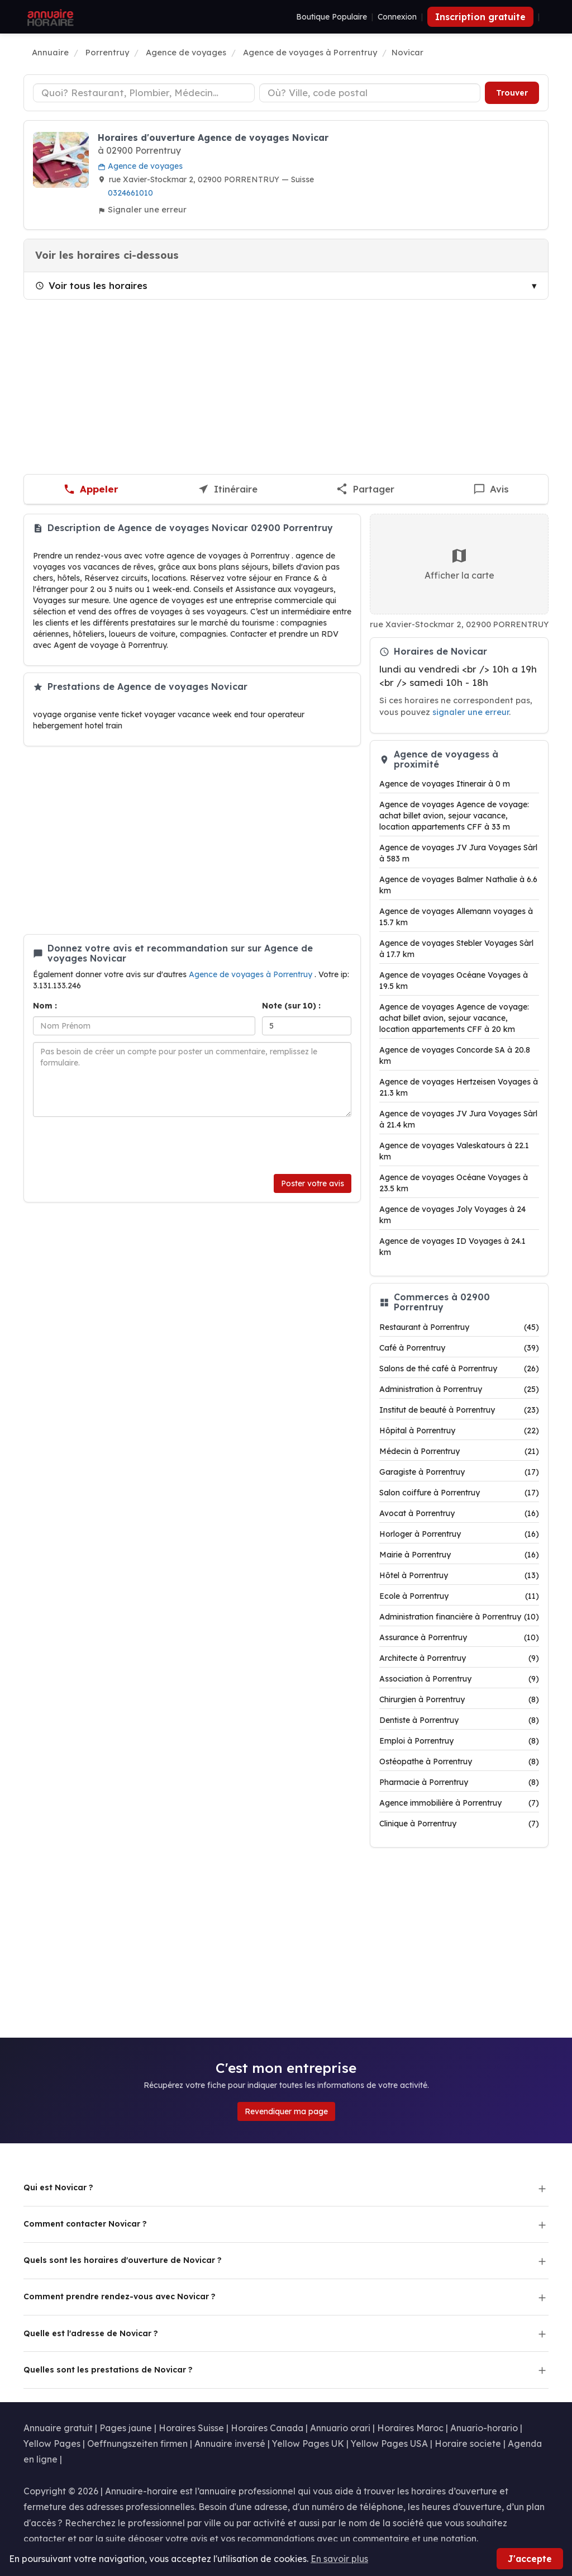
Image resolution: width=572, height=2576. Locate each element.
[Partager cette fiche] (365, 489)
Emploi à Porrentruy (459, 1740)
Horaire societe (468, 2443)
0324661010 (130, 193)
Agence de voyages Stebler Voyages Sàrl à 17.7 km (456, 948)
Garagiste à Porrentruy (459, 1472)
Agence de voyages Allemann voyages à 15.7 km (456, 916)
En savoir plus (339, 2558)
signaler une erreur (470, 712)
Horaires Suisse (191, 2427)
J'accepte (530, 2558)
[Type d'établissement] (144, 92)
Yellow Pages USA (389, 2443)
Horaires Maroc (410, 2427)
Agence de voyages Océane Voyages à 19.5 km (453, 980)
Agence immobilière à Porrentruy (459, 1802)
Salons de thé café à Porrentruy (459, 1368)
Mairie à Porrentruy (459, 1554)
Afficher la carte (459, 564)
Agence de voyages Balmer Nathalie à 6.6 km (458, 885)
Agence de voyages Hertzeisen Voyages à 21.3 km (458, 1087)
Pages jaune (125, 2427)
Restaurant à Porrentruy (459, 1327)
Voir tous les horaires (91, 285)
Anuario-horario (484, 2427)
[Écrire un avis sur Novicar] (491, 489)
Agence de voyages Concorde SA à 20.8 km (454, 1055)
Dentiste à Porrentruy (459, 1720)
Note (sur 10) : (291, 1006)
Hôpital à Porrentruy (459, 1430)
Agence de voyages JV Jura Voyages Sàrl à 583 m (458, 853)
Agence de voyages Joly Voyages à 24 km (452, 1214)
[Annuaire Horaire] (49, 17)
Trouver (512, 93)
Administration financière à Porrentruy (459, 1616)
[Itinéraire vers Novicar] (227, 489)
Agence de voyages (140, 166)
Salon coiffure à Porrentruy (459, 1492)
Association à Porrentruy (459, 1678)
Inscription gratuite (480, 16)
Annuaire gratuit (58, 2427)
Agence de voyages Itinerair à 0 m (444, 784)
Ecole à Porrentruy (459, 1596)
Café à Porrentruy (459, 1347)
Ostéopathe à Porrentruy (459, 1761)
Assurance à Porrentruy (459, 1637)
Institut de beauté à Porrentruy (459, 1409)
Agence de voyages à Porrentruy (251, 974)
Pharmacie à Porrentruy (459, 1782)
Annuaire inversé (229, 2443)
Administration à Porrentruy (459, 1389)
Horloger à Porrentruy (459, 1534)
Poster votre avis (312, 1183)
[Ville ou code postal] (370, 92)
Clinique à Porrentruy (459, 1823)
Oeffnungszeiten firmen (137, 2443)
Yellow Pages (51, 2443)
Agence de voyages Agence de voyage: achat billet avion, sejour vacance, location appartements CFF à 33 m (454, 815)
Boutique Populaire (331, 17)
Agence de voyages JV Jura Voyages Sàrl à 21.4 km (458, 1119)
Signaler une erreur (142, 209)
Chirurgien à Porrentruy (459, 1699)
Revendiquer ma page (286, 2111)
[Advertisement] (286, 387)
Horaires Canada (267, 2427)
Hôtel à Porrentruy (459, 1575)
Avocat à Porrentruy (459, 1513)
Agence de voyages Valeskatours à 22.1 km (454, 1151)
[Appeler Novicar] (91, 489)
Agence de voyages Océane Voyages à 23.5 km (453, 1183)
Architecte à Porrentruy (459, 1658)
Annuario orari (340, 2427)
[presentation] (118, 1145)
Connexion (397, 17)
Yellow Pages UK (308, 2443)
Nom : (45, 1006)
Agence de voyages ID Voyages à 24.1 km (452, 1246)
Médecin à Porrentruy (459, 1451)
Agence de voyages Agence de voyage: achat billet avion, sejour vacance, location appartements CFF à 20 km (454, 1018)
